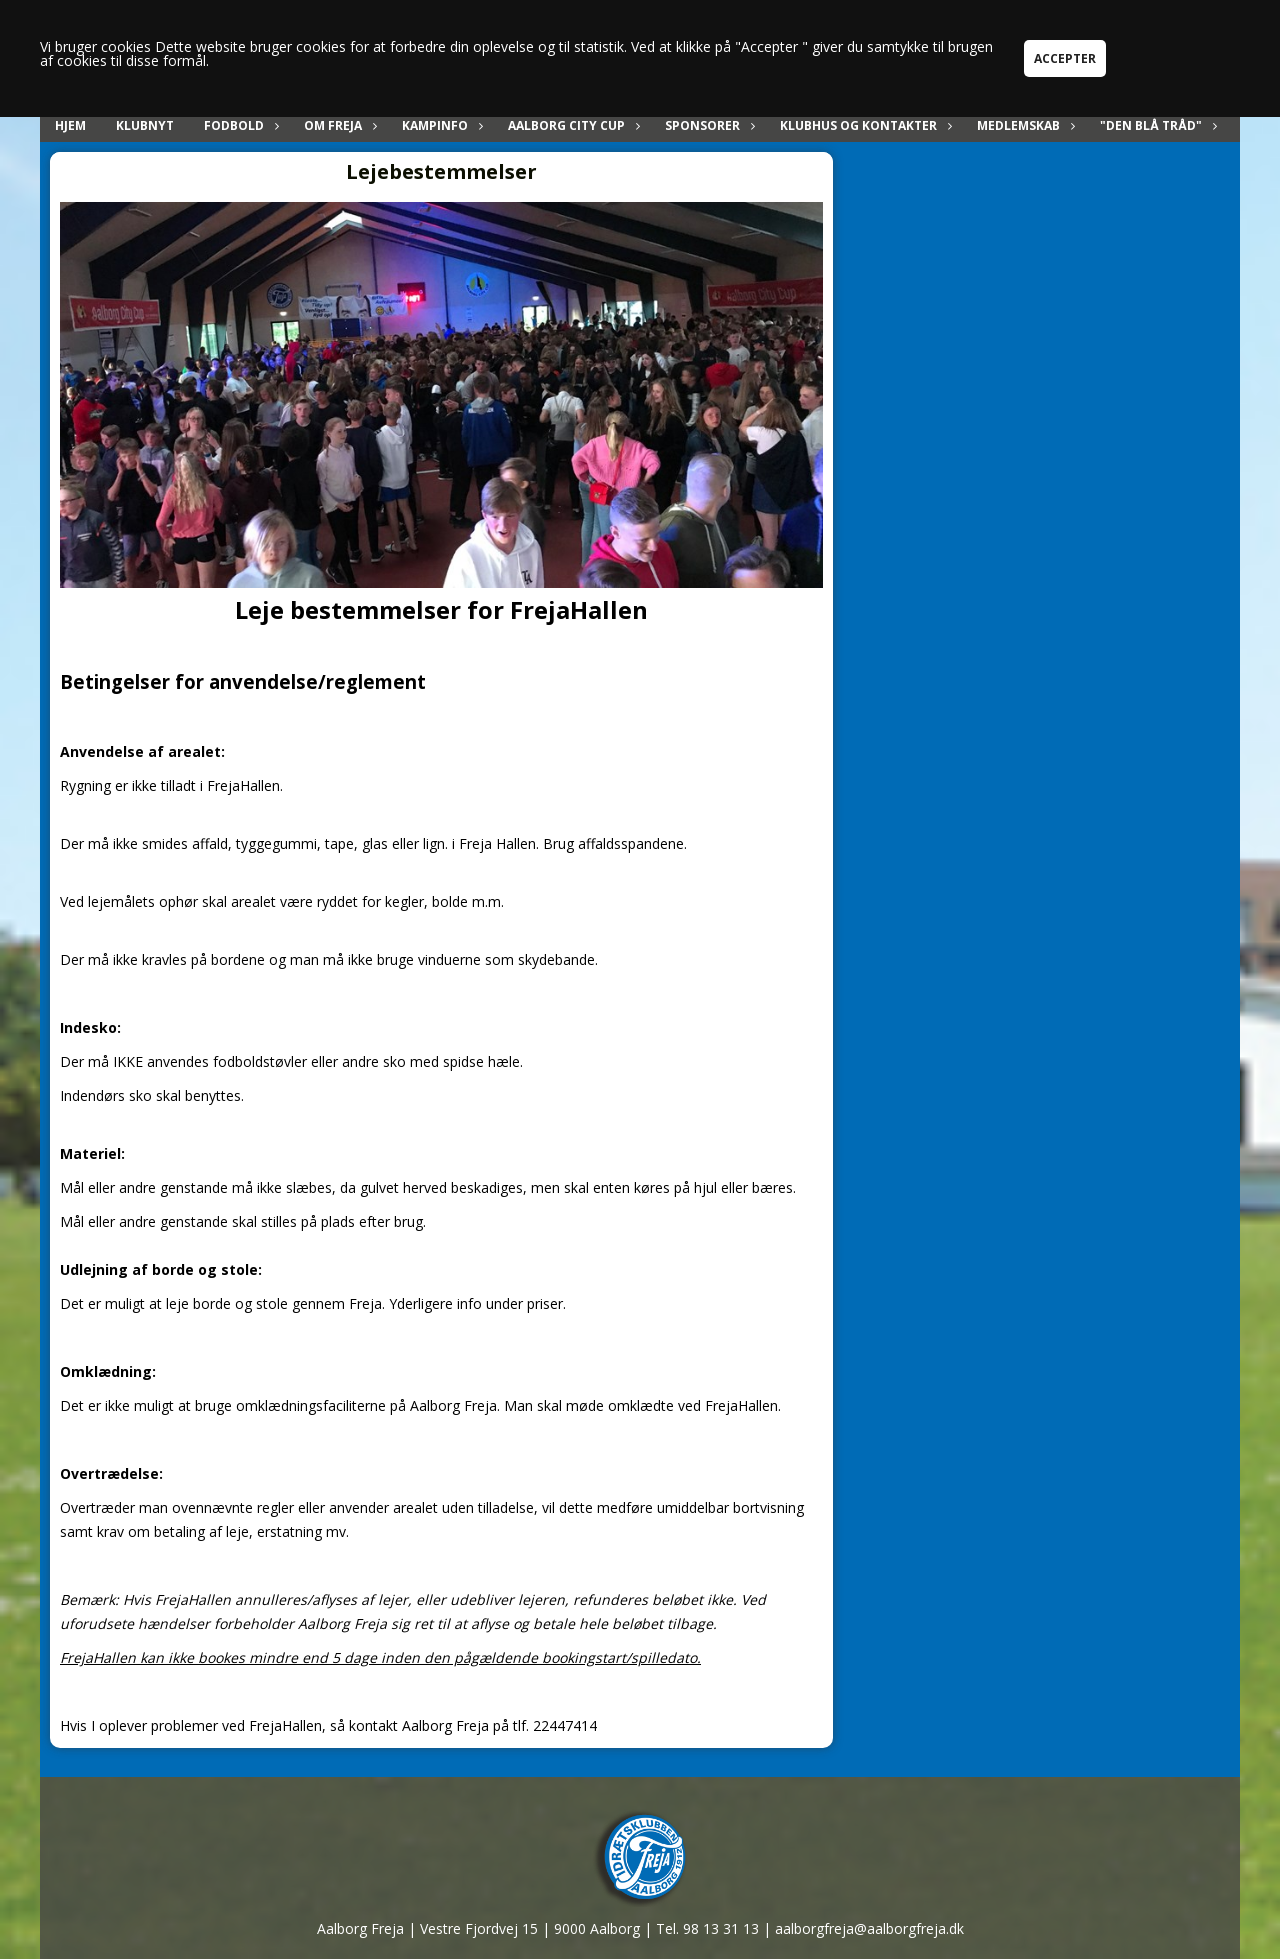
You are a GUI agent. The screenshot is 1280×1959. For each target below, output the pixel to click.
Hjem (70, 125)
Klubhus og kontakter (863, 125)
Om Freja (338, 125)
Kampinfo (440, 125)
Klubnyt (145, 125)
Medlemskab (1023, 125)
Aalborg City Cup (571, 125)
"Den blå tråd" (1156, 125)
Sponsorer (707, 125)
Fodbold (239, 125)
